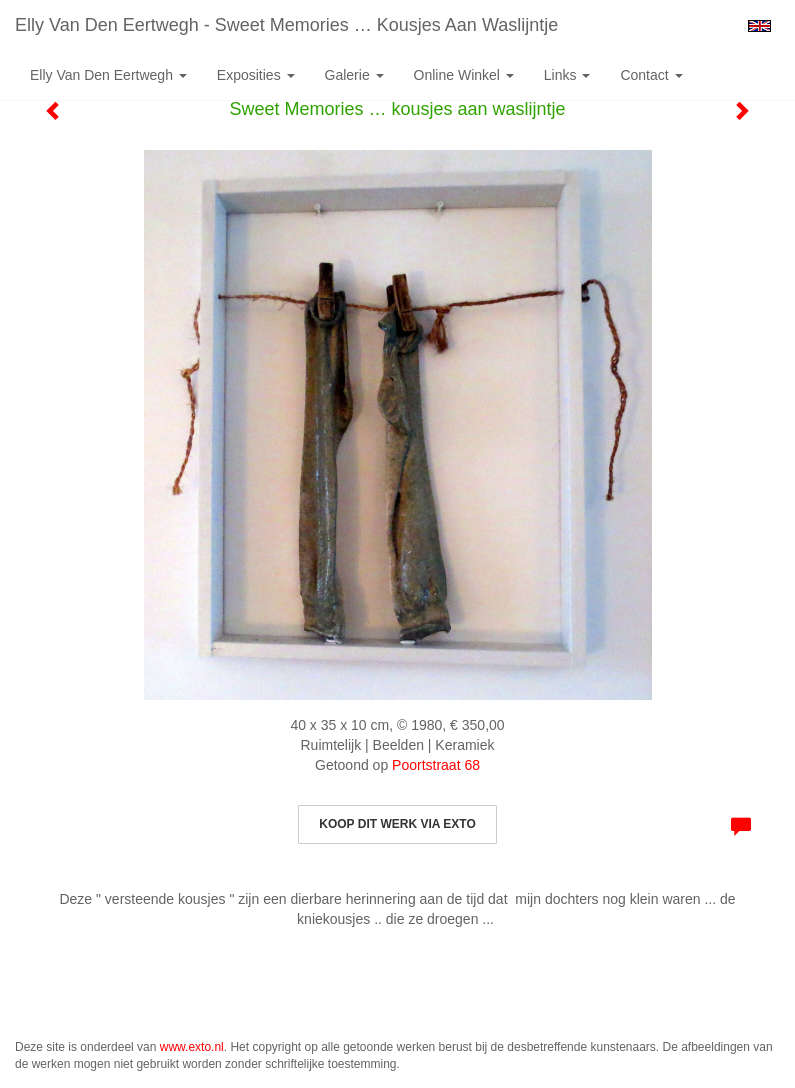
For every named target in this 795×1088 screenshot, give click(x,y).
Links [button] (567, 75)
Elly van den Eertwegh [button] (108, 75)
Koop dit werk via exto (397, 824)
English (759, 26)
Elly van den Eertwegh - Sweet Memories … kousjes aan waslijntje (286, 25)
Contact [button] (651, 75)
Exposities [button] (256, 75)
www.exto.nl (192, 1047)
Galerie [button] (354, 75)
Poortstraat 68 (436, 765)
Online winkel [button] (464, 75)
